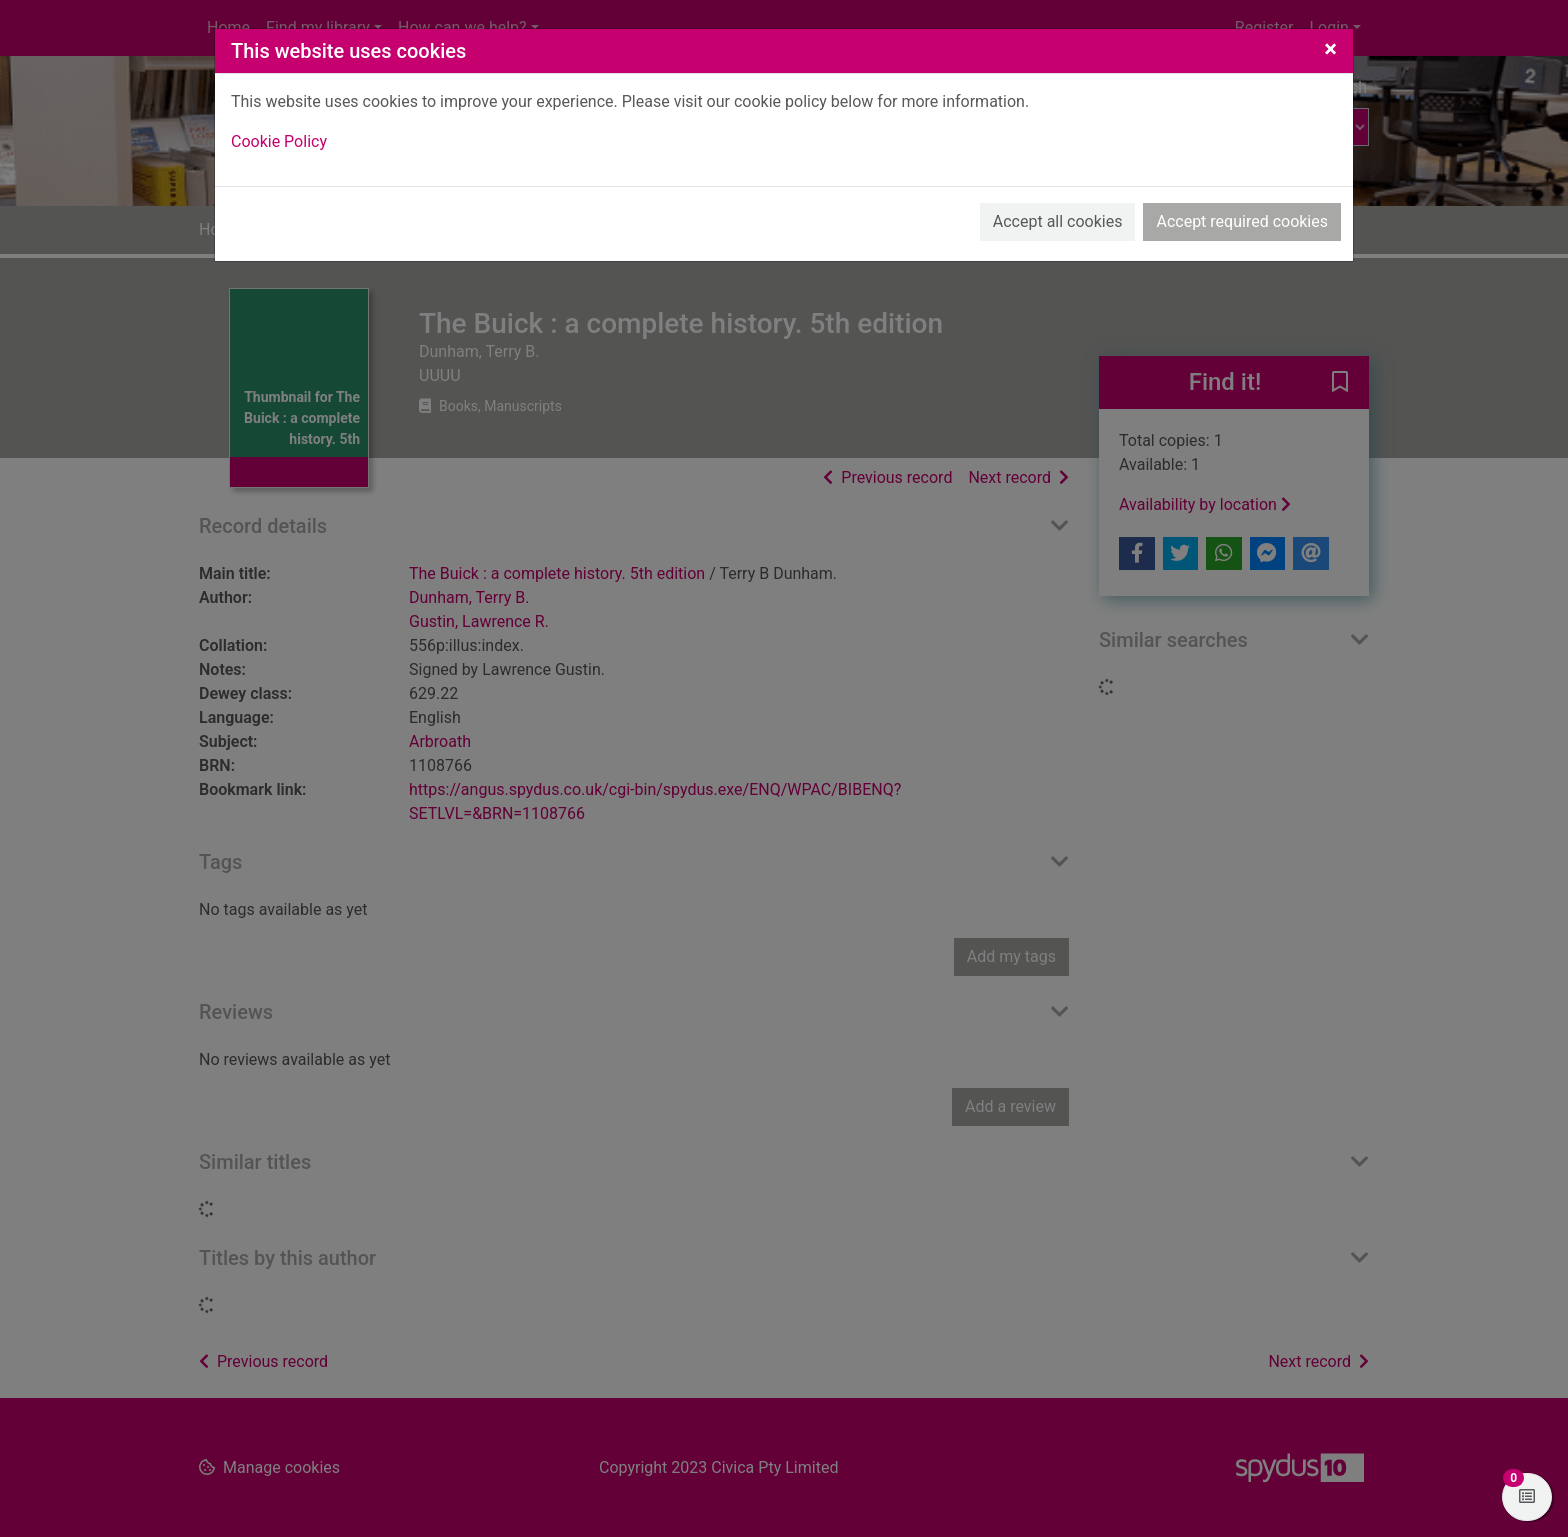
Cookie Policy (279, 141)
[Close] (1330, 49)
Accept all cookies (1058, 221)
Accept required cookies (1242, 221)
